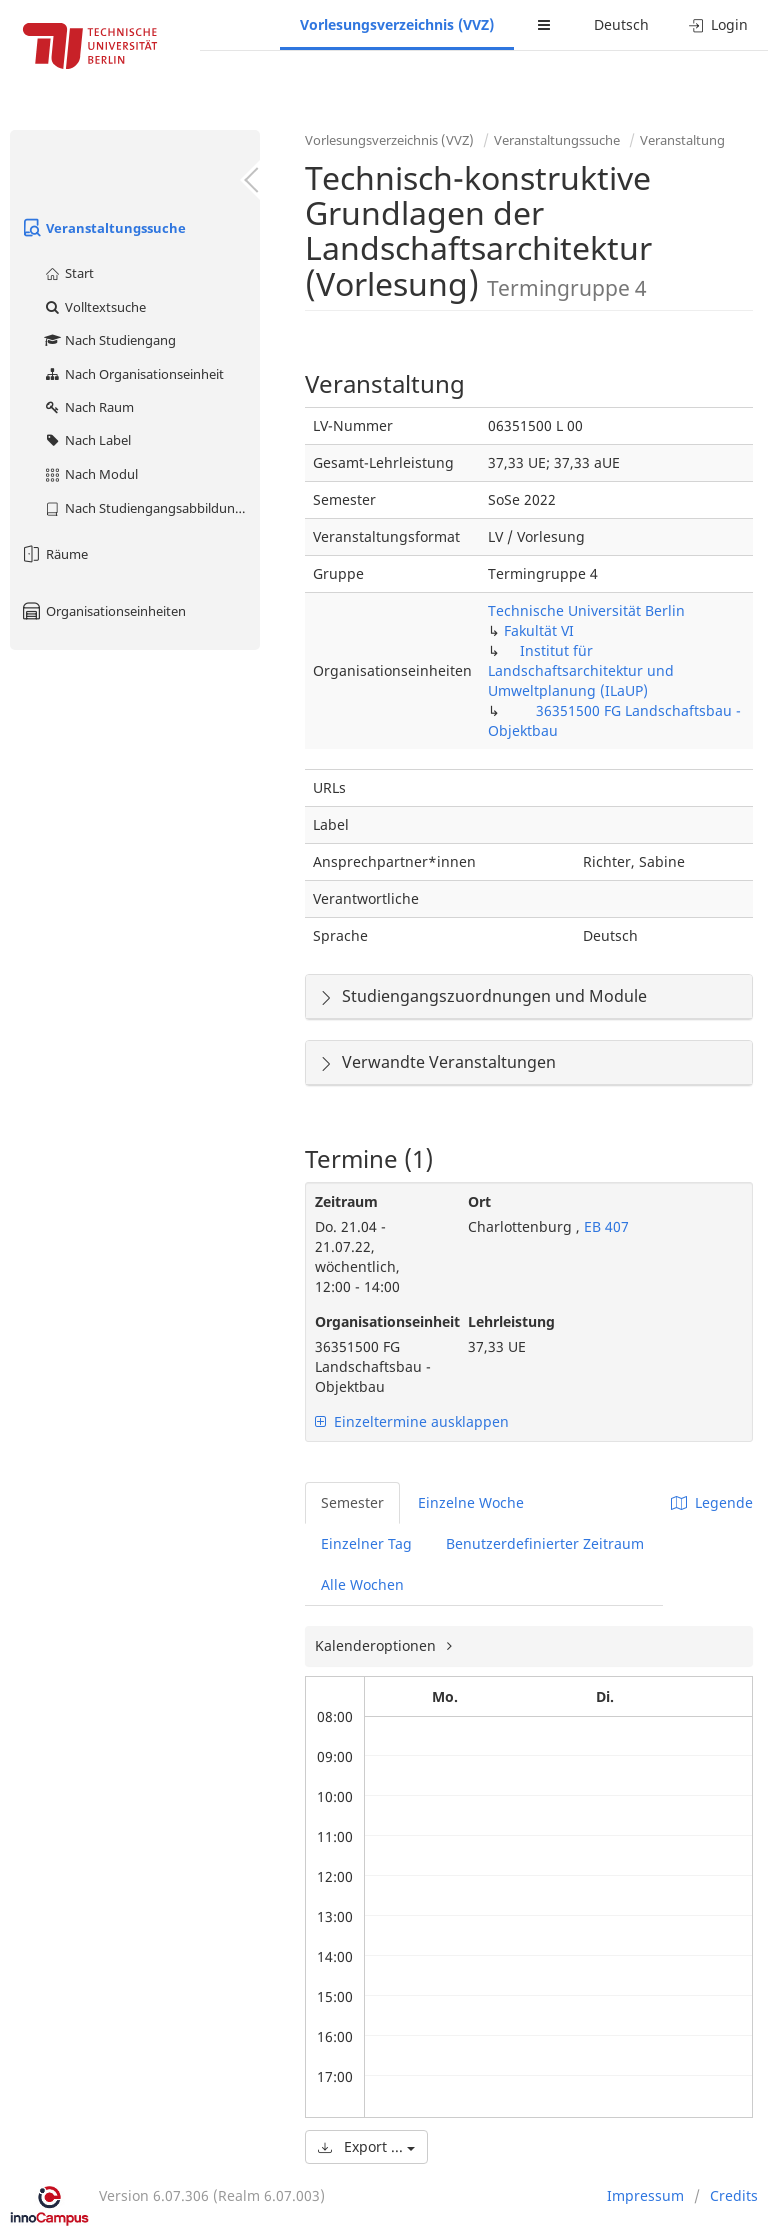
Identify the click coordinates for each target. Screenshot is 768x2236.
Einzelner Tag (366, 1543)
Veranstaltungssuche (103, 228)
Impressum (645, 2195)
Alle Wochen (362, 1584)
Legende (712, 1502)
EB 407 (604, 1226)
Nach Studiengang (109, 340)
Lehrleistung (511, 1321)
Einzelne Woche (471, 1502)
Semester (352, 1502)
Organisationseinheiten (103, 611)
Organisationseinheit (376, 1321)
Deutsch (621, 24)
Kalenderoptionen (377, 1645)
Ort (479, 1201)
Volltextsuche (94, 307)
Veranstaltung (682, 140)
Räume (54, 554)
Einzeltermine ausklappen (412, 1421)
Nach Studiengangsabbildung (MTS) (151, 508)
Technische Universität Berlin (586, 610)
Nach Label (87, 440)
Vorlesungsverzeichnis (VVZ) (397, 24)
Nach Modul (90, 474)
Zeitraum (346, 1201)
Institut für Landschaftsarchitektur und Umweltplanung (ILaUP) (581, 670)
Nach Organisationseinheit (133, 374)
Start (68, 273)
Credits (734, 2195)
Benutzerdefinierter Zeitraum (545, 1543)
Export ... (366, 2146)
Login (718, 24)
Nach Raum (88, 407)
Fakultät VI (539, 630)
